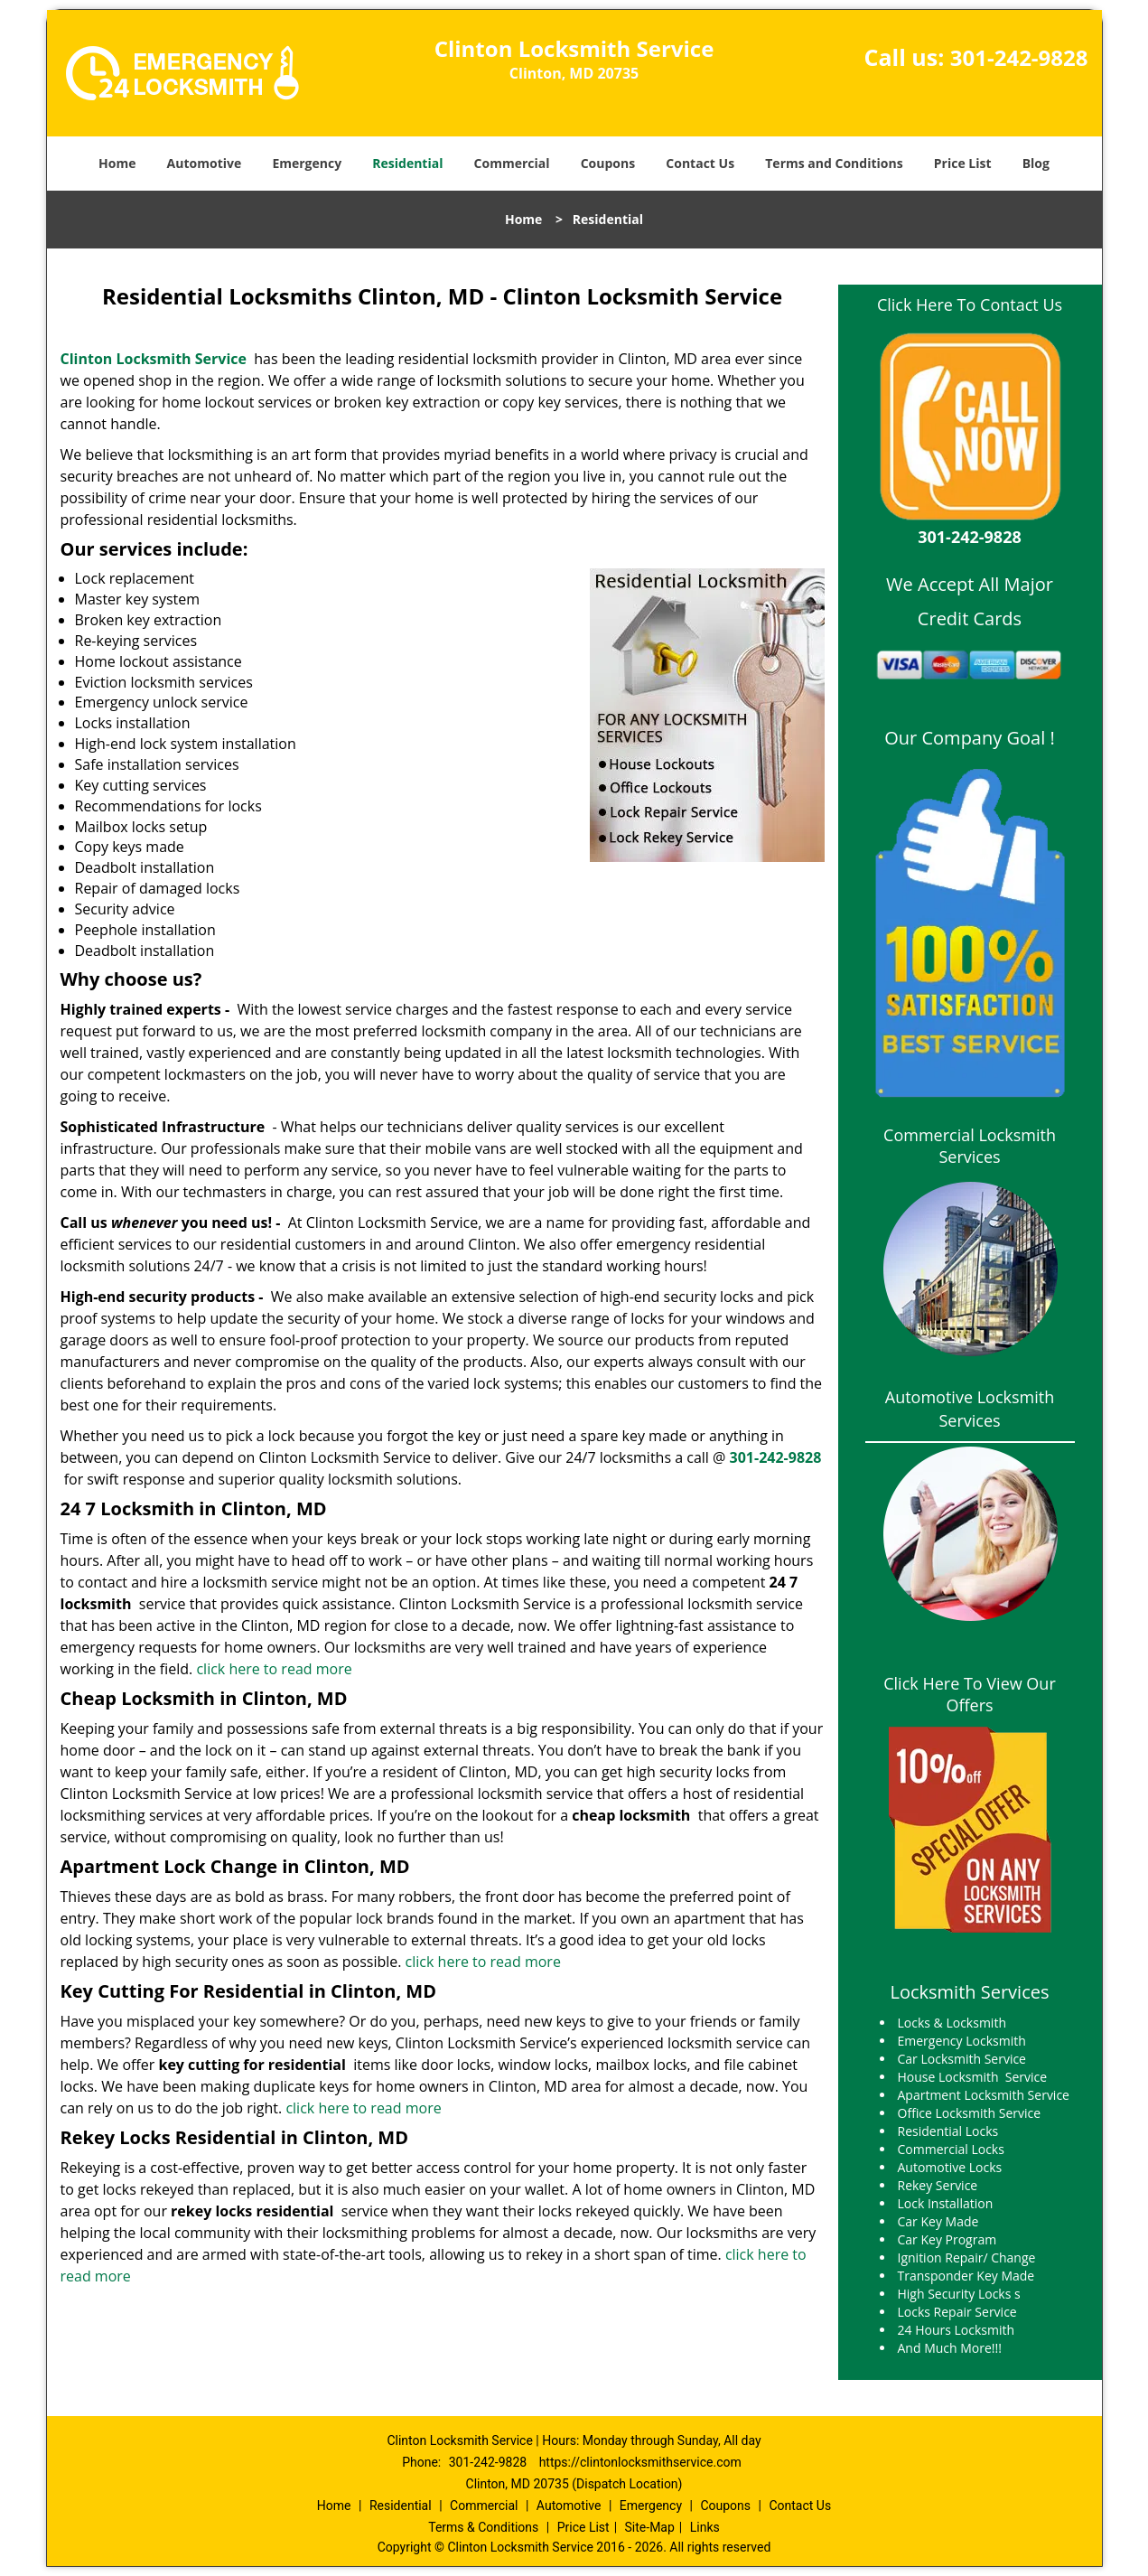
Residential (407, 163)
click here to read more (273, 1669)
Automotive (204, 163)
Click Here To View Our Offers (969, 1694)
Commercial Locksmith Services (969, 1145)
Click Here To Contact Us (969, 304)
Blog (1036, 163)
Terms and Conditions (833, 163)
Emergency (306, 163)
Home (116, 163)
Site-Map (650, 2527)
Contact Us (700, 163)
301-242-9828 (1019, 57)
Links (705, 2527)
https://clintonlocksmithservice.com (640, 2462)
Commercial (512, 163)
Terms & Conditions (483, 2527)
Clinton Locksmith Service (154, 359)
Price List (963, 163)
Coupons (608, 163)
